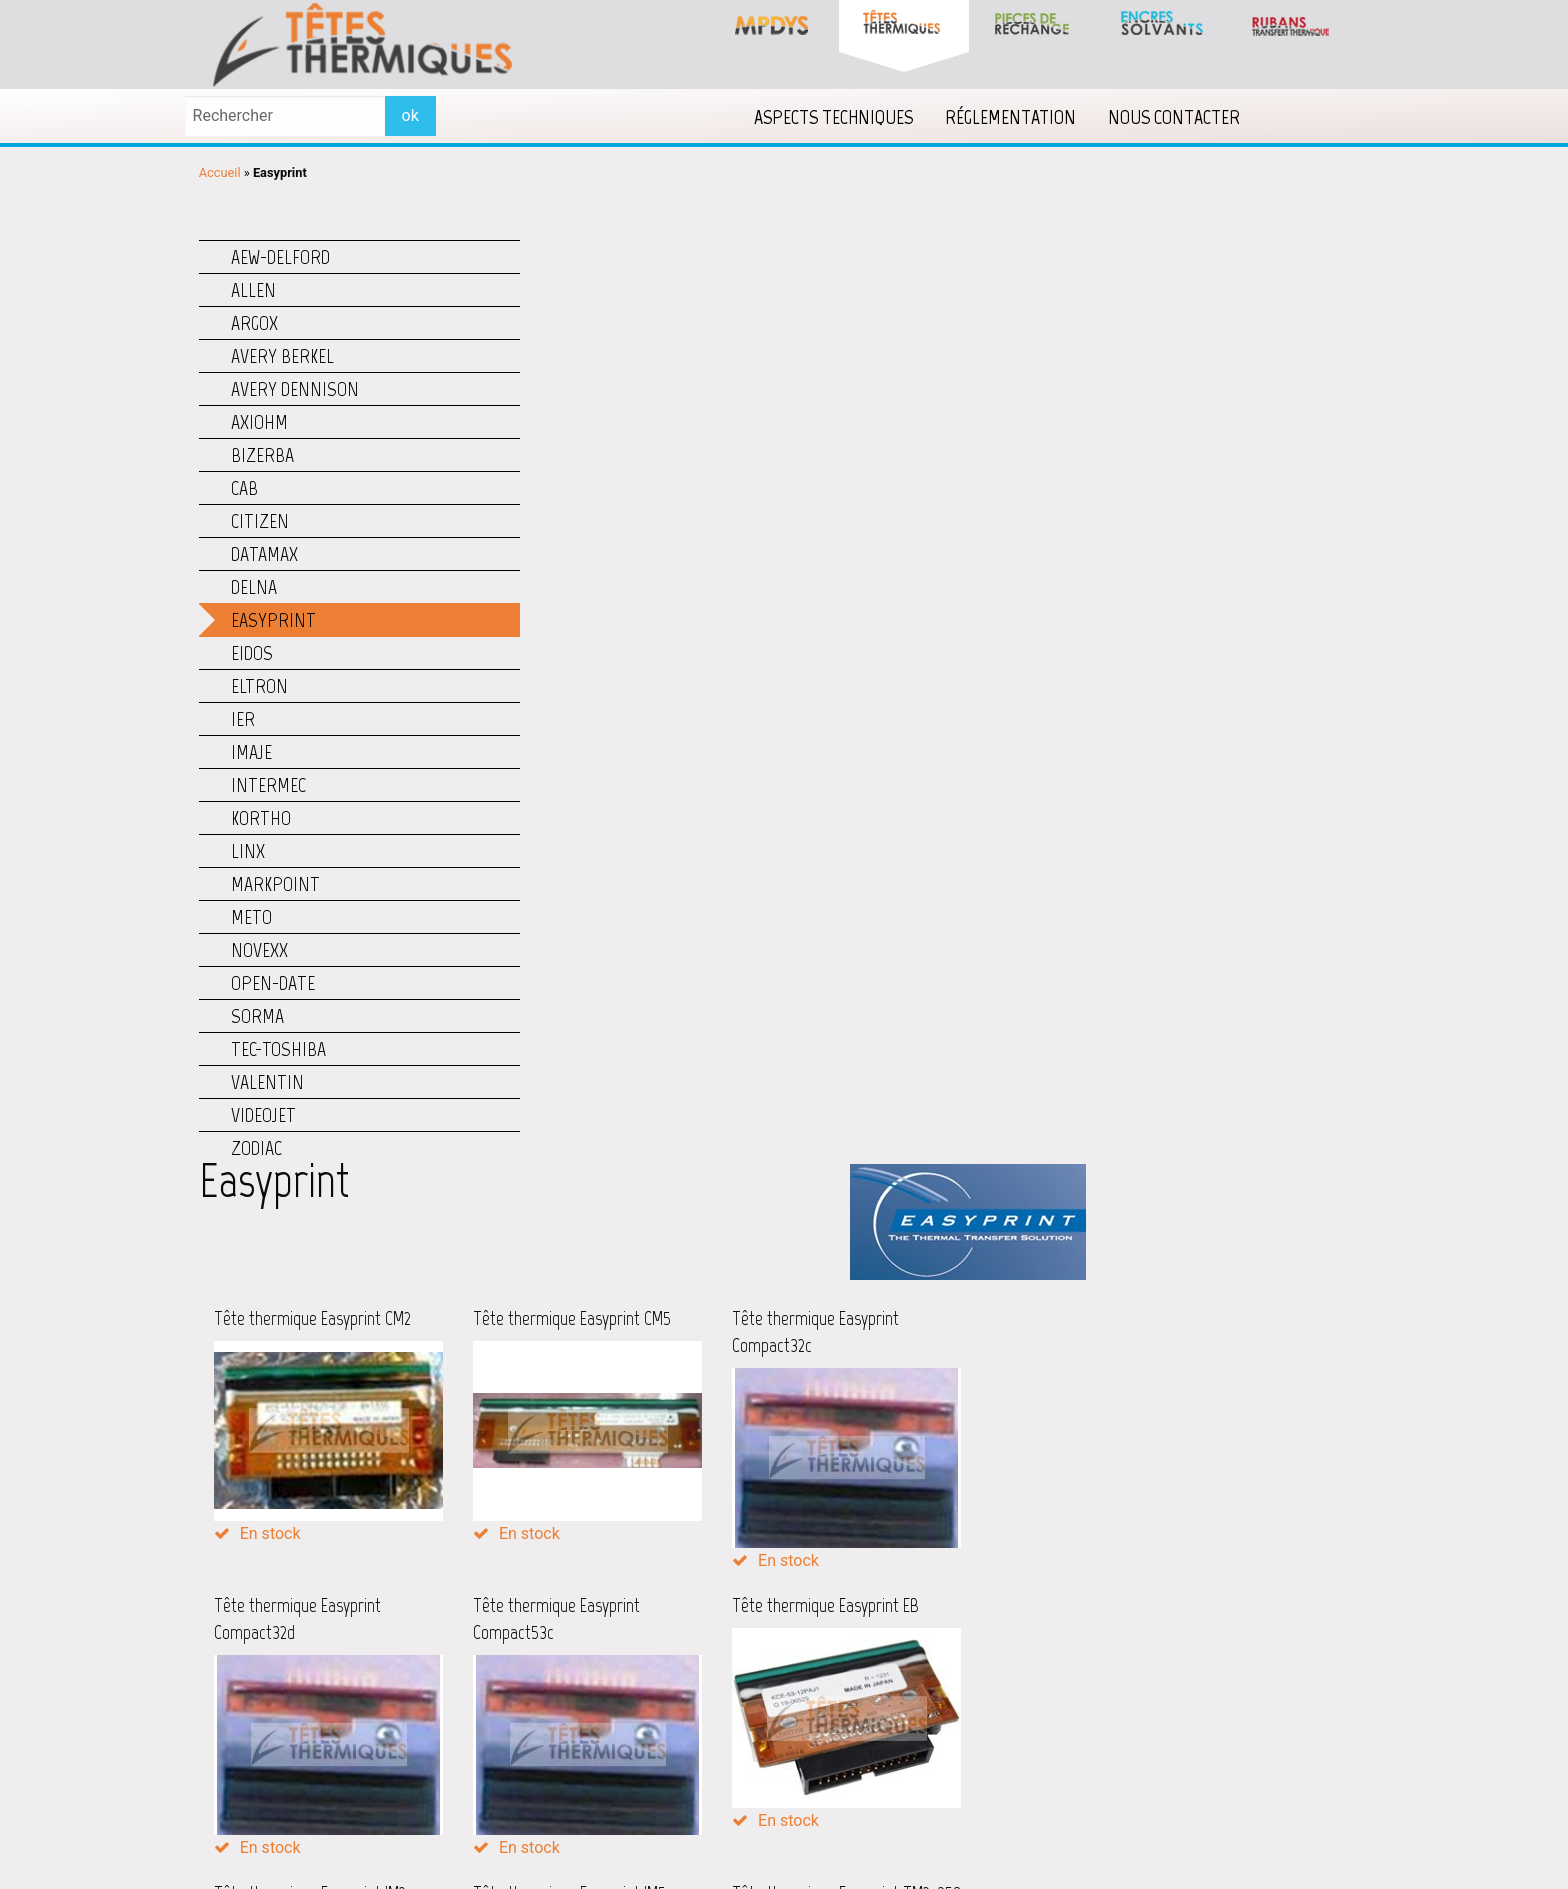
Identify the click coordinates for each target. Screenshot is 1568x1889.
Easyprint (273, 617)
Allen (253, 287)
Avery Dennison (295, 386)
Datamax (264, 551)
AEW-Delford (280, 254)
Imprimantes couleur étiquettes (689, 1666)
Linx (248, 848)
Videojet (263, 1112)
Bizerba (262, 452)
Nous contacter (1191, 115)
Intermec (268, 782)
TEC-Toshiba (278, 1046)
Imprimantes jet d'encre (663, 1696)
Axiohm (259, 419)
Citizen (260, 518)
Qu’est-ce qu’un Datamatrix (1082, 1693)
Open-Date (273, 980)
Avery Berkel (282, 353)
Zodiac (256, 1145)
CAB (244, 485)
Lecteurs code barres (654, 1726)
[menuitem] (850, 115)
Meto (251, 914)
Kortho (261, 815)
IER (243, 716)
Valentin (267, 1079)
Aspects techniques (850, 115)
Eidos (252, 650)
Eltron (259, 683)
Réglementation (1027, 115)
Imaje (251, 749)
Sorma (257, 1013)
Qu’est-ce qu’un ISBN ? (1069, 1719)
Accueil (220, 170)
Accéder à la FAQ (1050, 1748)
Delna (254, 584)
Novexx (259, 947)
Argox (254, 320)
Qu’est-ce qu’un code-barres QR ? (1100, 1668)
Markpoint (275, 881)
